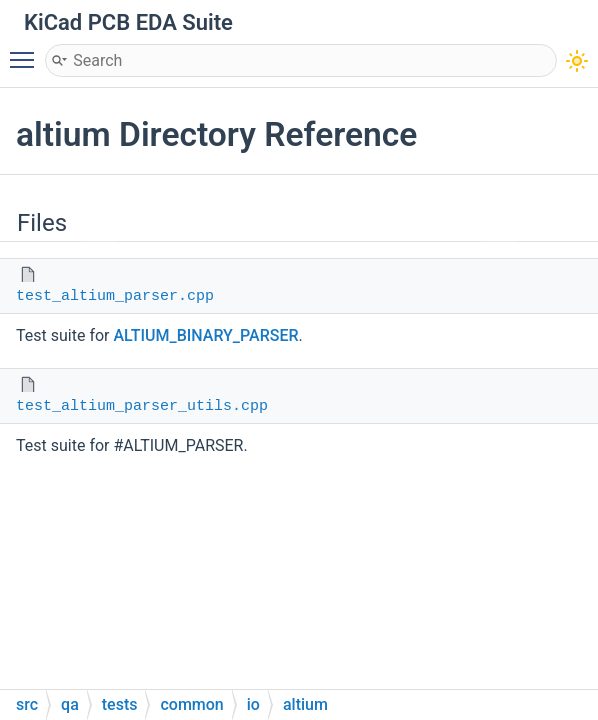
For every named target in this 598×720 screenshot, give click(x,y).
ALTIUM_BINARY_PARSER (205, 335)
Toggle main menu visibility (27, 51)
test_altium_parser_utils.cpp (142, 406)
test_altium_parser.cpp (115, 296)
